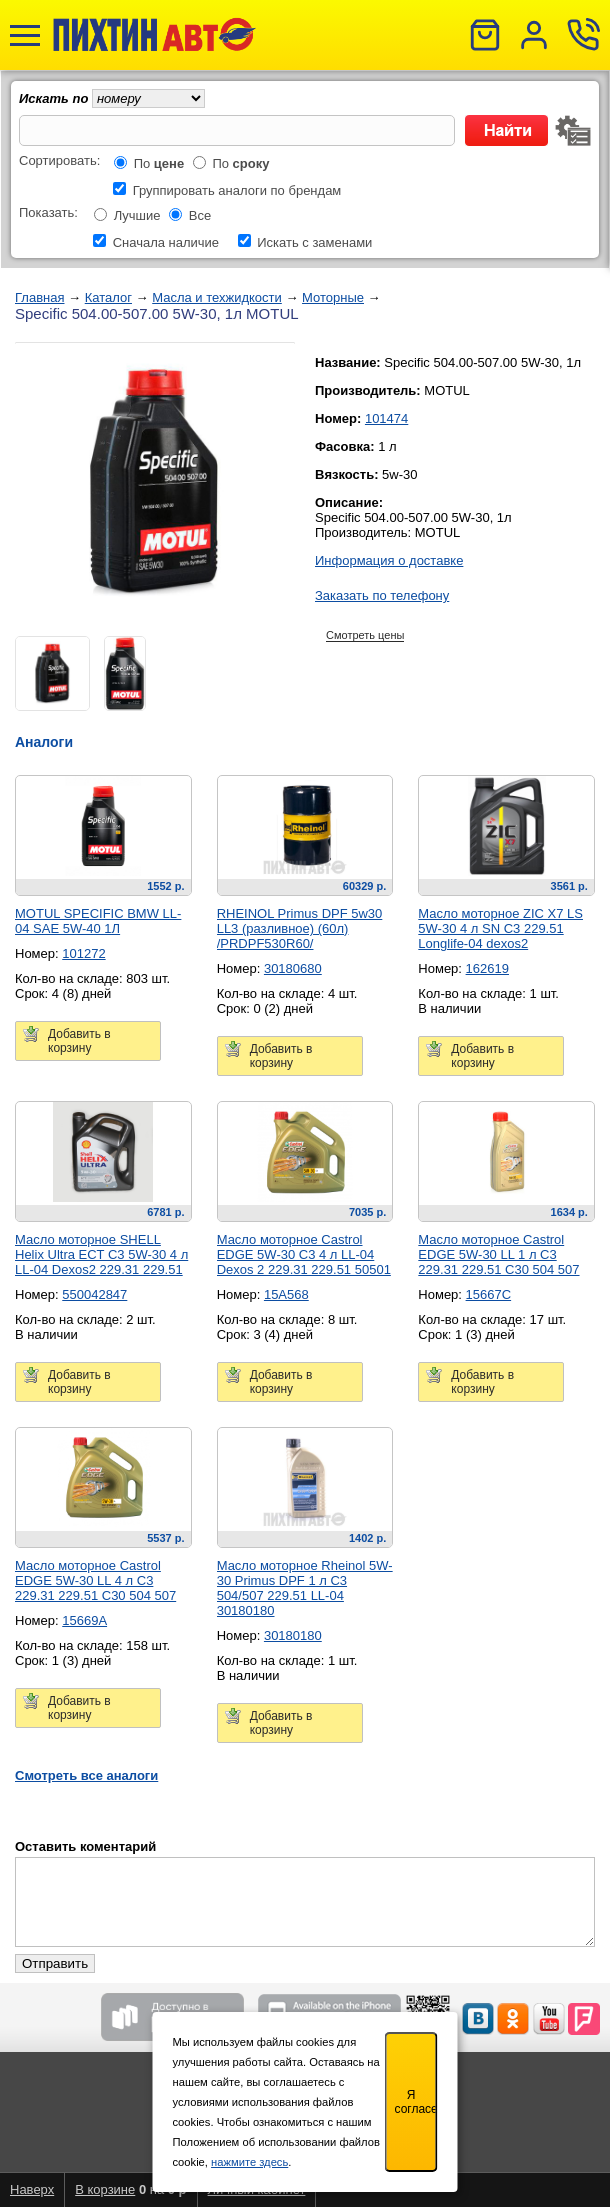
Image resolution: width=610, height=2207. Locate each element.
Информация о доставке (389, 560)
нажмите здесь (249, 2162)
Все (200, 215)
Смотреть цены (365, 635)
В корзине (105, 2189)
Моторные (333, 297)
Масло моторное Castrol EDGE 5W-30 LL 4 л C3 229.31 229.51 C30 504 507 (95, 1580)
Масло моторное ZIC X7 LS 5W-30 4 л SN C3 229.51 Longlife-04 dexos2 (500, 928)
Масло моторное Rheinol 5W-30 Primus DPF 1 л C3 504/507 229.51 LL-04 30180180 (305, 1588)
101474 (386, 418)
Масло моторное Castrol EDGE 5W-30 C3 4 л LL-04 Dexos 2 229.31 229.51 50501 (304, 1254)
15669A (84, 1620)
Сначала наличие (166, 242)
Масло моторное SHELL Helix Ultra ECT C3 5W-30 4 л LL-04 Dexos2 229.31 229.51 (101, 1254)
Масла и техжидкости (217, 297)
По (159, 163)
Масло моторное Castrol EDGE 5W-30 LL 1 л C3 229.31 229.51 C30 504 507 (498, 1254)
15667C (489, 1294)
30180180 (293, 1635)
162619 (487, 968)
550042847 (94, 1294)
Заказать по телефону (382, 595)
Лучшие (137, 215)
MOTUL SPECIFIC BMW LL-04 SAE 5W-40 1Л (98, 921)
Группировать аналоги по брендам (237, 190)
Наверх (32, 2189)
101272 (83, 953)
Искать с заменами (314, 242)
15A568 (286, 1294)
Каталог (108, 297)
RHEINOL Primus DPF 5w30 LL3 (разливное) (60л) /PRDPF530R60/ (300, 928)
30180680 (293, 968)
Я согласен (416, 2102)
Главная (39, 297)
